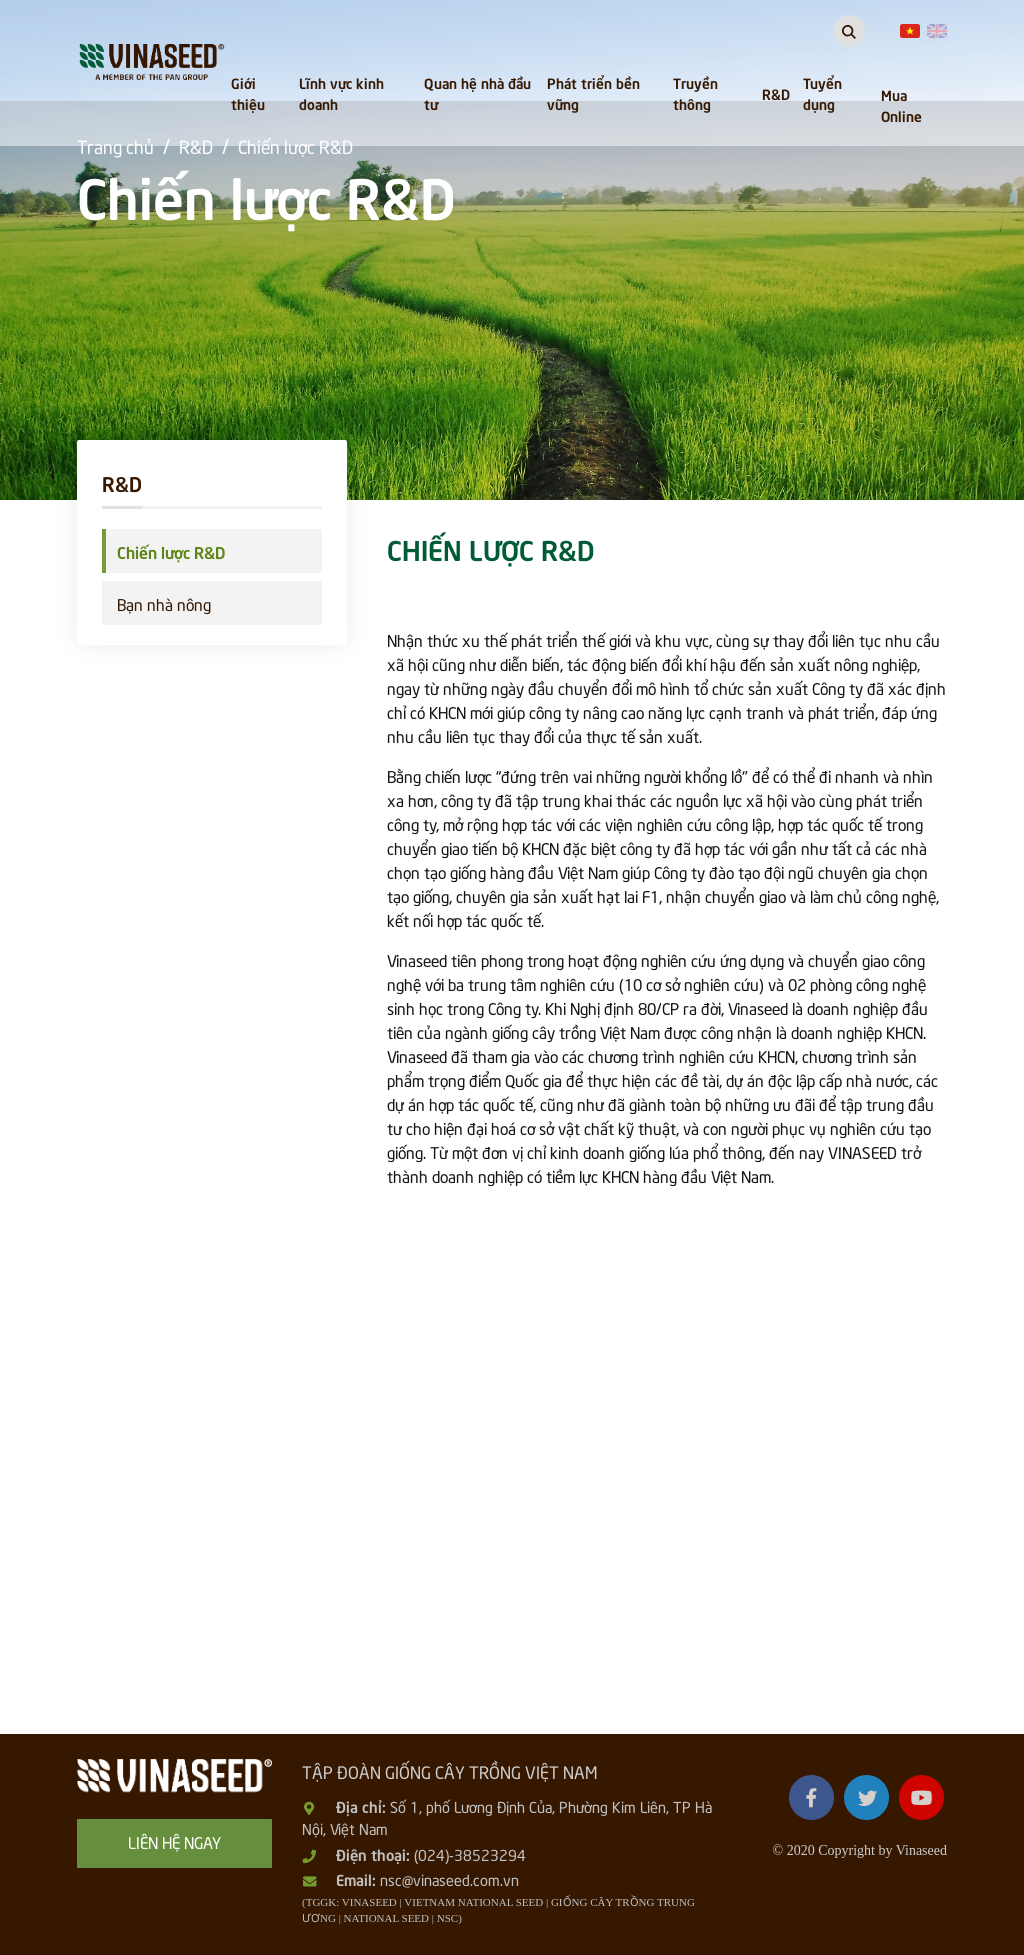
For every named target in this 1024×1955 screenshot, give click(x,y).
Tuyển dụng (822, 92)
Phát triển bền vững (593, 92)
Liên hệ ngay (174, 1841)
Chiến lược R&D (171, 551)
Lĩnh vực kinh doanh (341, 92)
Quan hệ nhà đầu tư (477, 92)
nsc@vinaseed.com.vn (449, 1879)
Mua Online (901, 104)
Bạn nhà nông (164, 603)
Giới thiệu (248, 92)
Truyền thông (695, 92)
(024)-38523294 (470, 1854)
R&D (776, 93)
